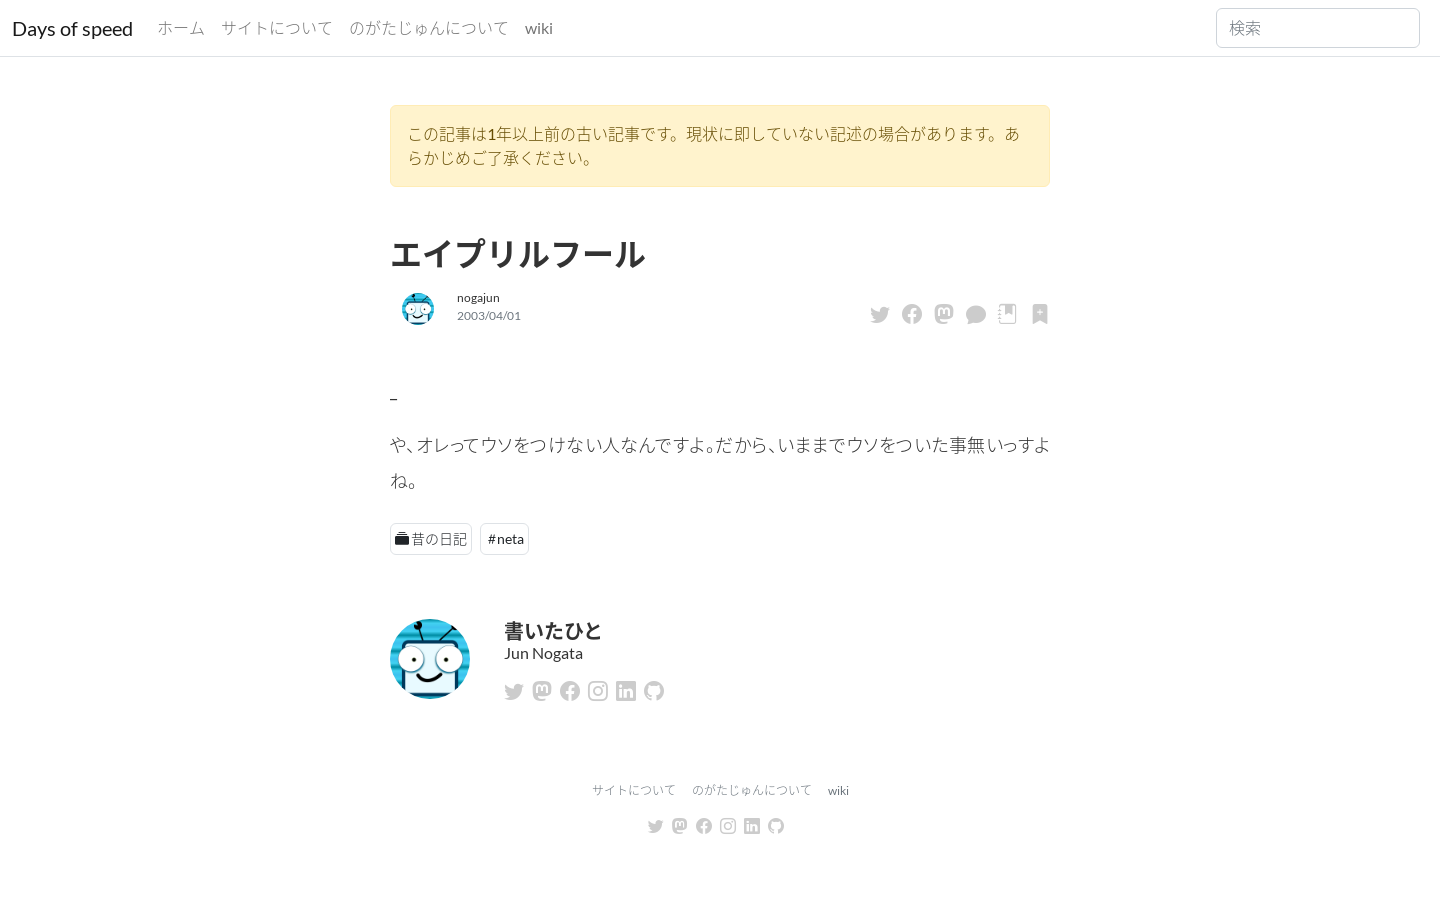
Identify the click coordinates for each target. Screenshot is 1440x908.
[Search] (1318, 28)
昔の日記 (439, 538)
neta (510, 538)
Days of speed (72, 28)
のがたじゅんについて (429, 27)
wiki (539, 27)
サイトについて (277, 27)
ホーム (181, 27)
